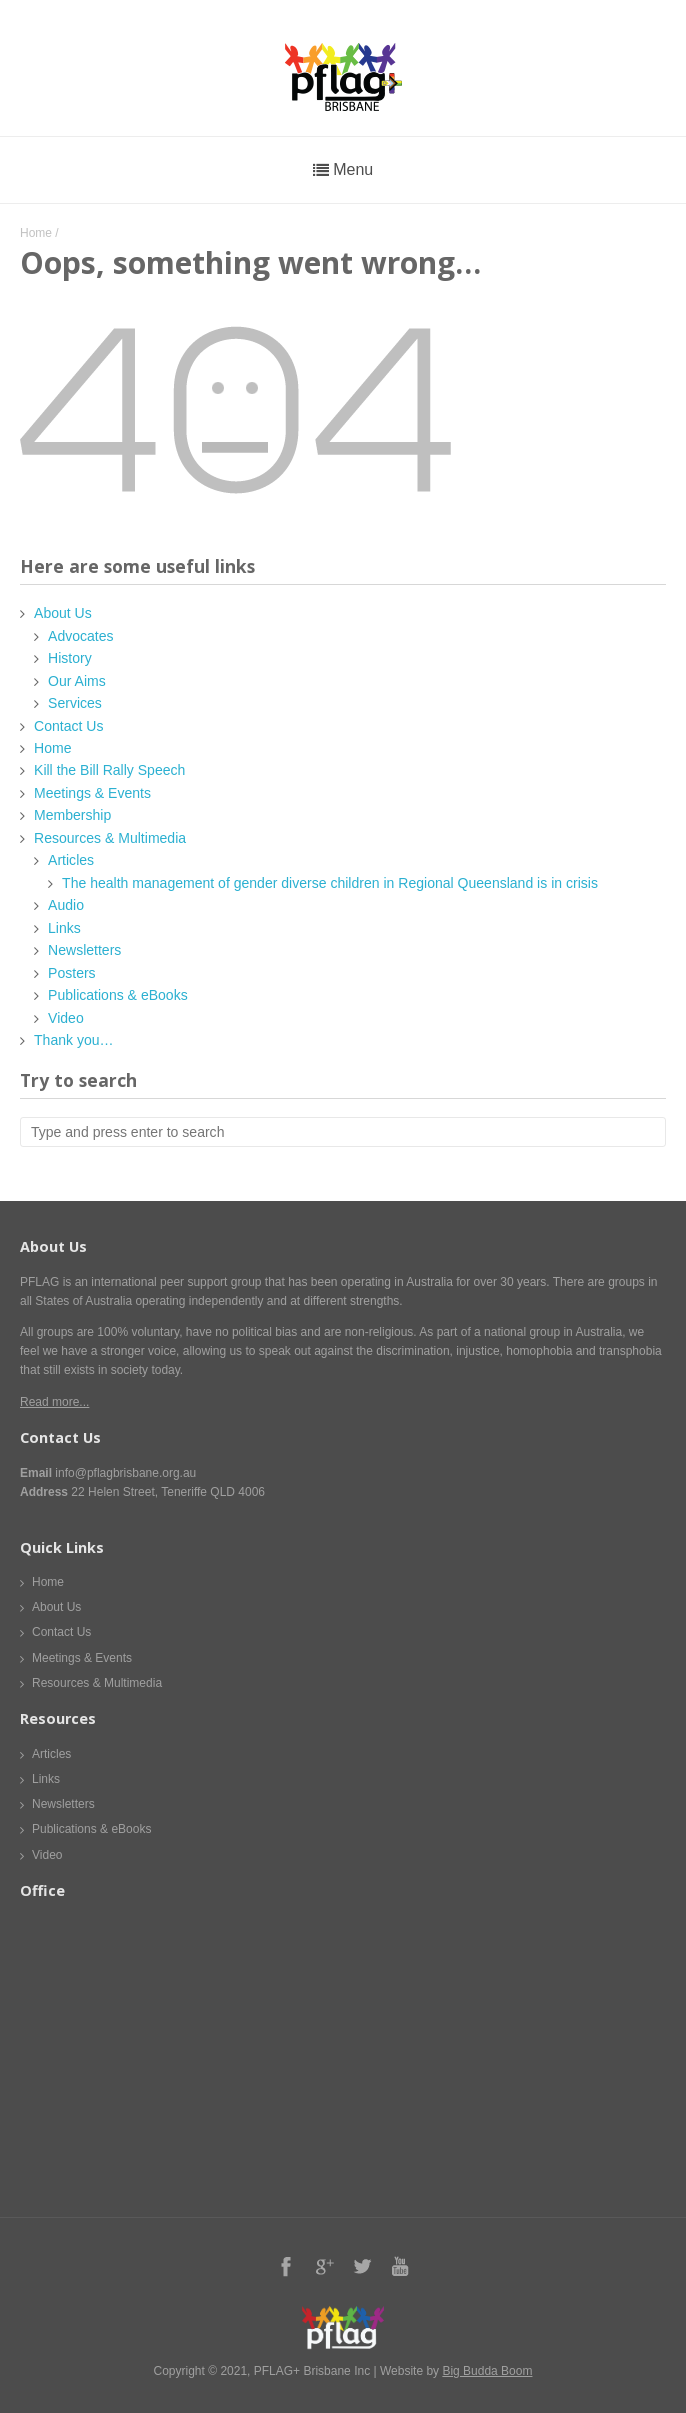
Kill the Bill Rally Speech (109, 770)
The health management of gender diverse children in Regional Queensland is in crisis (330, 883)
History (70, 658)
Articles (71, 860)
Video (66, 1018)
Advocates (81, 636)
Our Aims (77, 681)
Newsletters (84, 950)
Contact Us (68, 726)
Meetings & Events (92, 793)
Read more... (54, 1402)
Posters (72, 973)
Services (75, 703)
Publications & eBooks (118, 995)
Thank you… (74, 1040)
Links (64, 928)
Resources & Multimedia (110, 838)
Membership (72, 815)
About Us (63, 613)
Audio (66, 905)
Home (36, 233)
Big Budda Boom (487, 2371)
